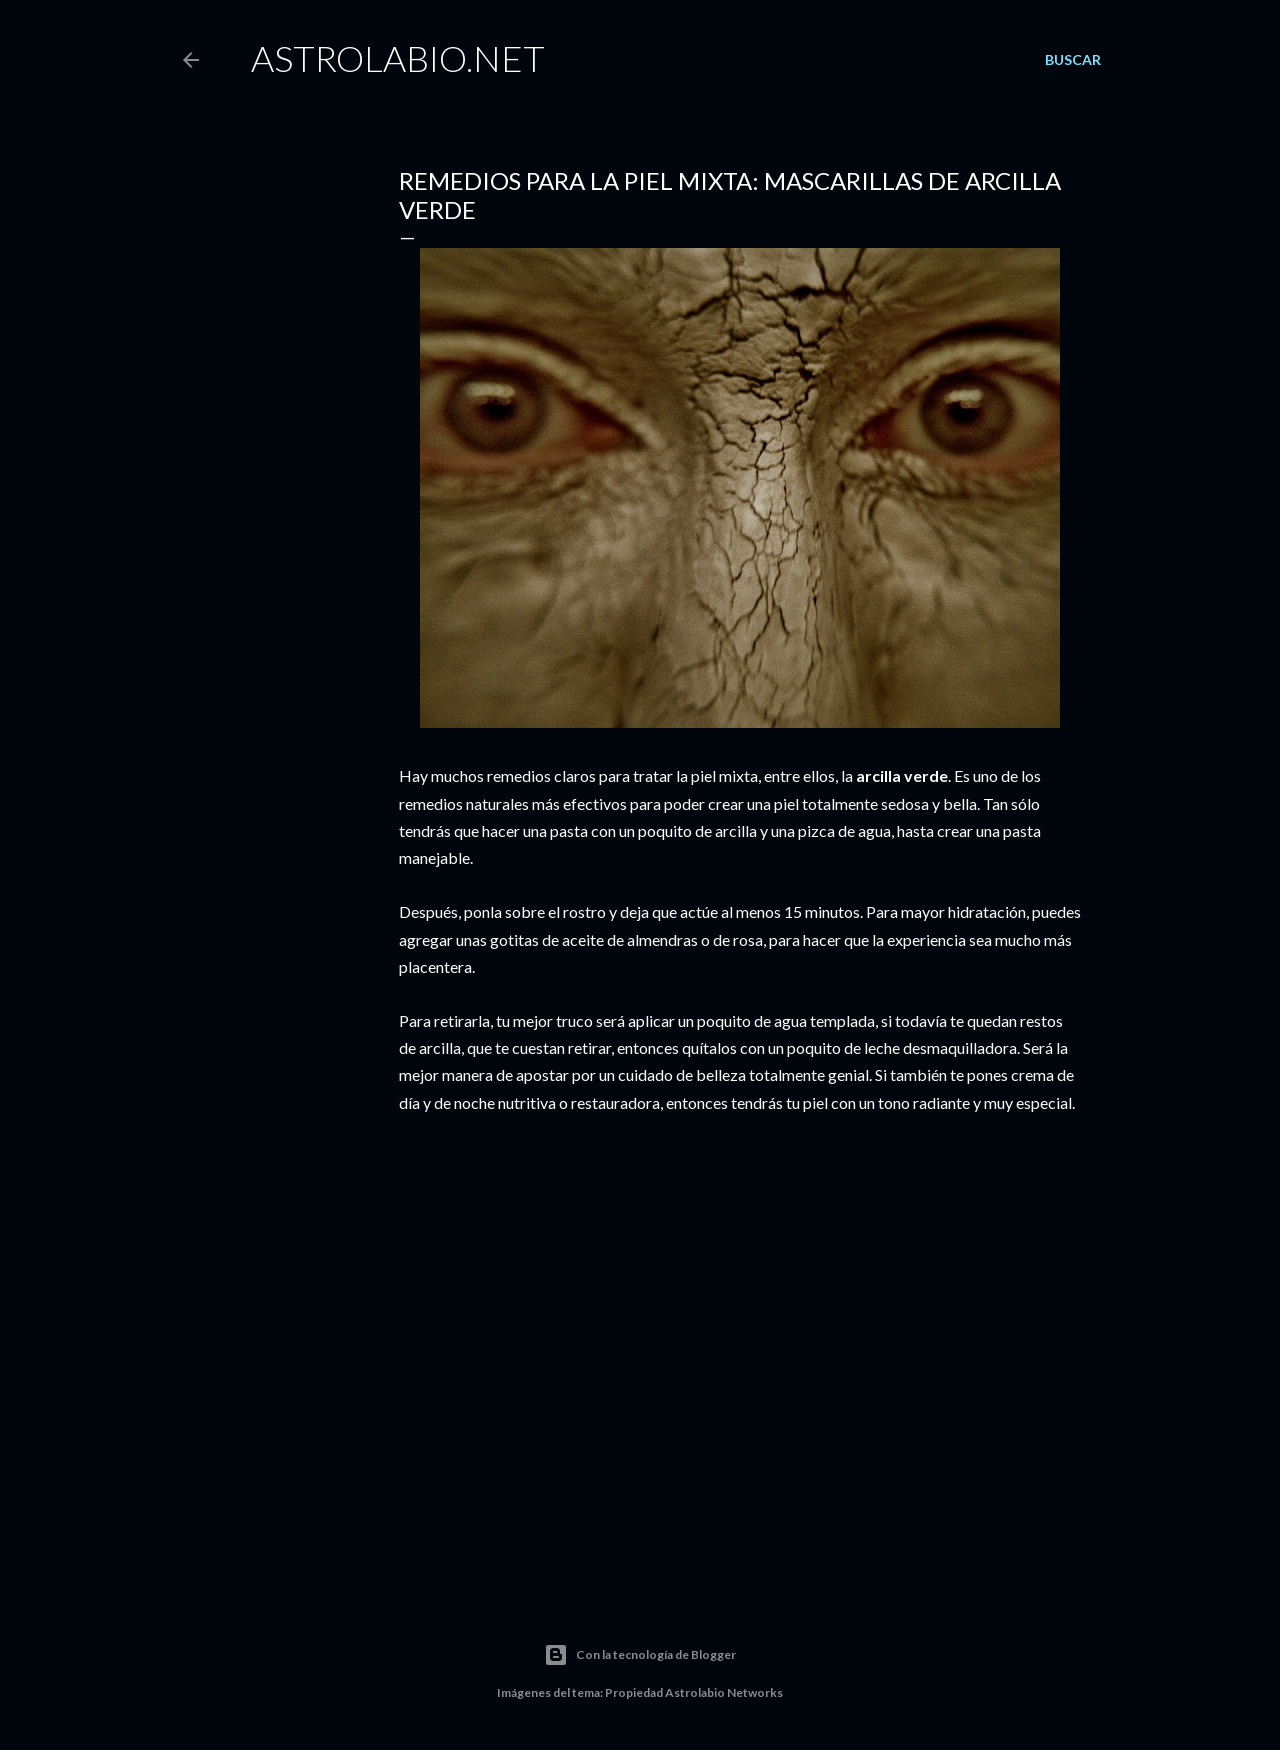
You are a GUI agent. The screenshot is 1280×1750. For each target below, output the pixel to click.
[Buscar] (1073, 60)
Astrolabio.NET (398, 58)
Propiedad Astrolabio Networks (694, 1692)
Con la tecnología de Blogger (640, 1655)
